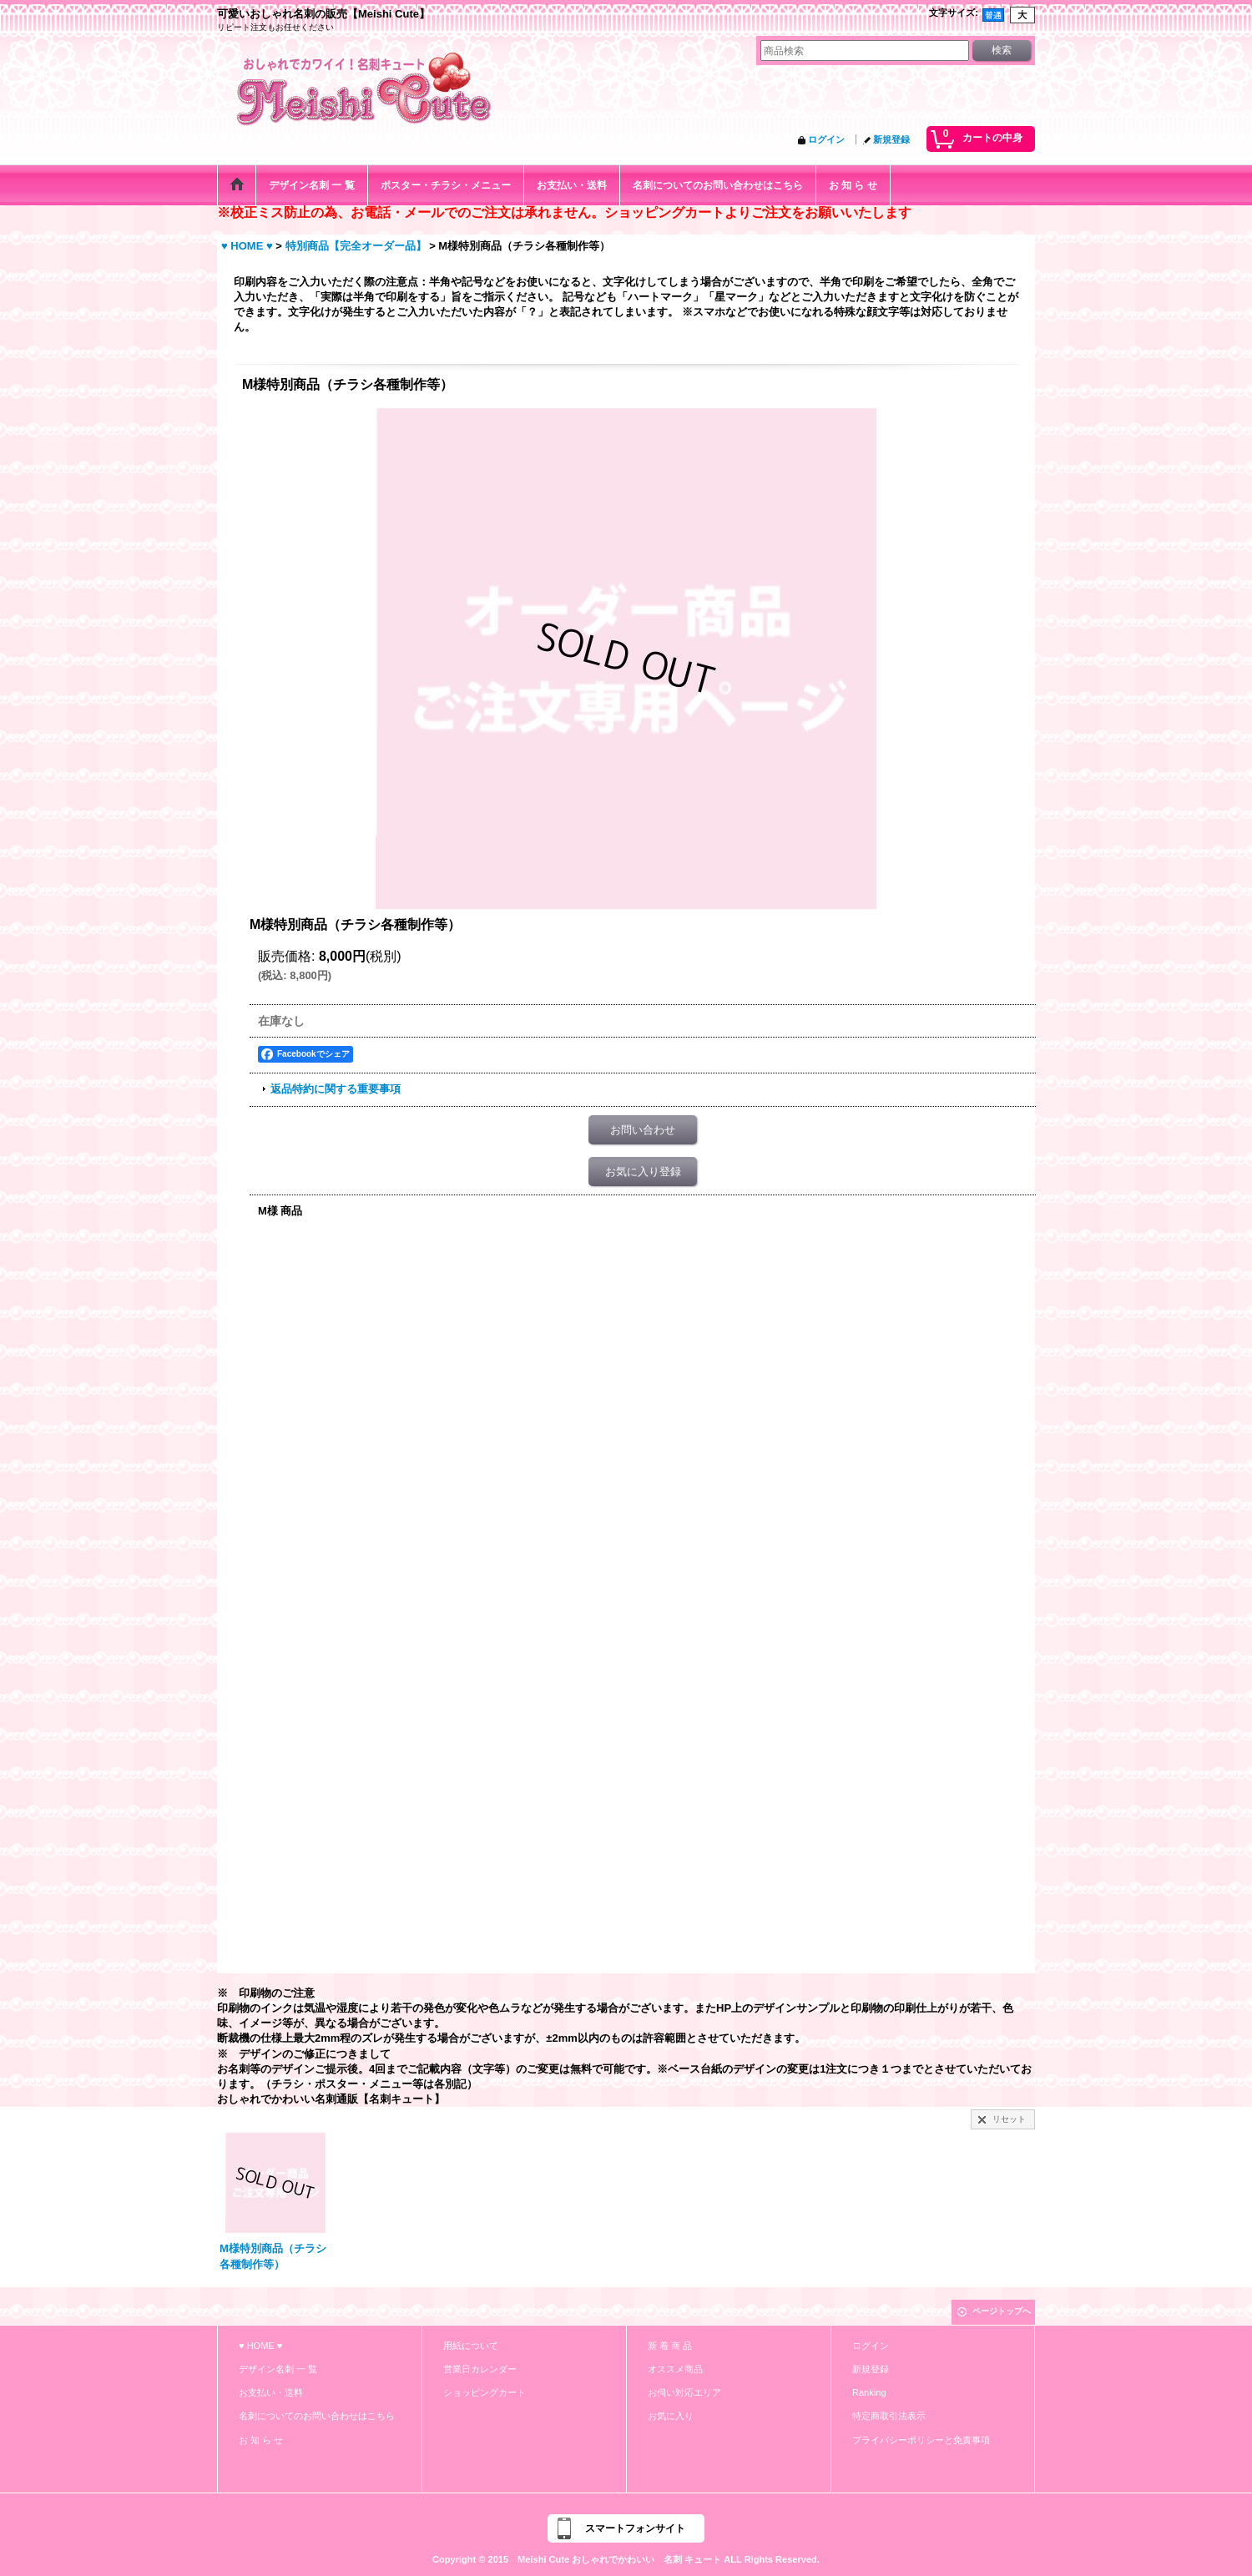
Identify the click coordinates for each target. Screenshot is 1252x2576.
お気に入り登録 (643, 1171)
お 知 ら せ (261, 2440)
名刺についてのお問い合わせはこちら (317, 2416)
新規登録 (891, 139)
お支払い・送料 (271, 2392)
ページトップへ (1001, 2311)
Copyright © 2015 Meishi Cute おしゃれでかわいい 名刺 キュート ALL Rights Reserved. (626, 2559)
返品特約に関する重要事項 (335, 1089)
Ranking (869, 2392)
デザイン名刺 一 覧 (278, 2369)
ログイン (826, 139)
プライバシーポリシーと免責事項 (921, 2440)
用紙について (470, 2346)
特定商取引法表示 (889, 2416)
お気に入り (671, 2416)
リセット (1009, 2119)
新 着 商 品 (670, 2346)
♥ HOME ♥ (260, 2346)
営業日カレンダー (480, 2369)
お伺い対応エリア (684, 2392)
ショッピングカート (484, 2392)
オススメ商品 (675, 2369)
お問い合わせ (642, 1130)
